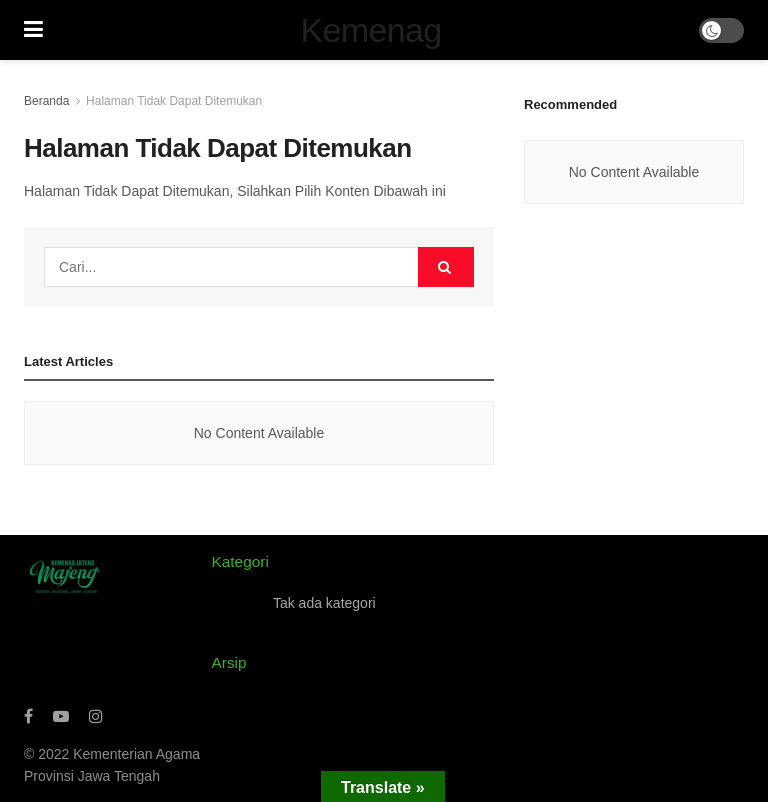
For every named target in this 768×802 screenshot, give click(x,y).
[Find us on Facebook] (28, 716)
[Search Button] (446, 267)
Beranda (46, 101)
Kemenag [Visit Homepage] (371, 30)
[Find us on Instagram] (96, 716)
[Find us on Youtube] (61, 716)
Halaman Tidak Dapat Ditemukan (174, 101)
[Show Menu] (33, 30)
